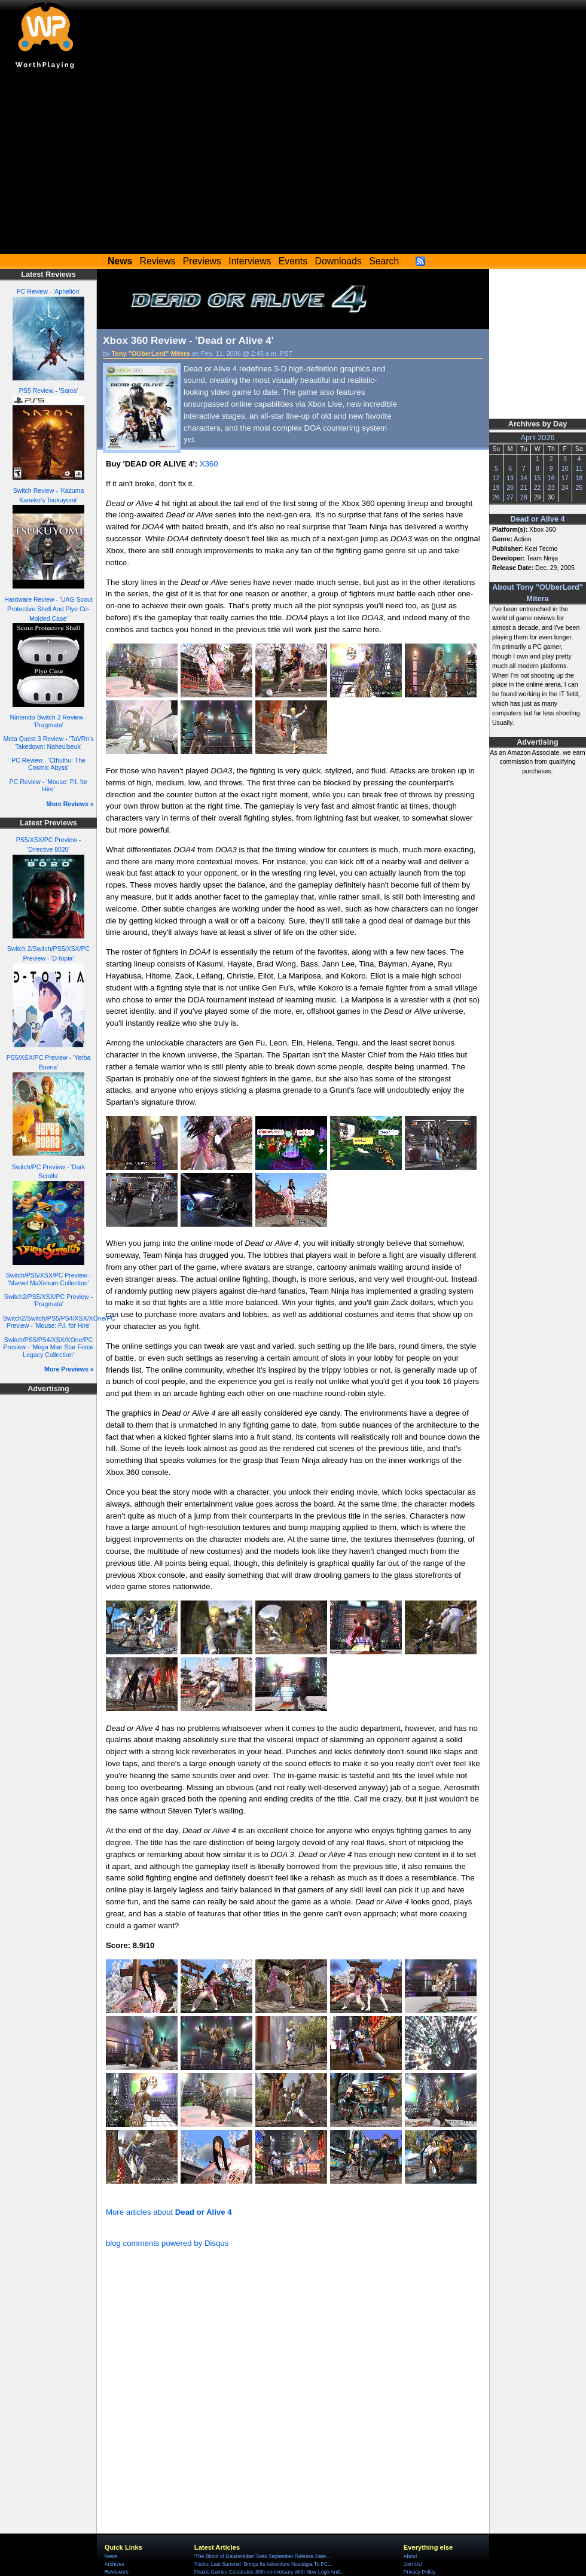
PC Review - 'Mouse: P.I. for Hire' (49, 785)
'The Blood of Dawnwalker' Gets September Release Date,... (263, 2556)
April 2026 (538, 438)
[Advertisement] (293, 164)
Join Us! (413, 2564)
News (111, 2556)
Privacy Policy (419, 2572)
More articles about (169, 2212)
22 (537, 487)
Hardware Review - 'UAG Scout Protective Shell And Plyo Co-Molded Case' (48, 609)
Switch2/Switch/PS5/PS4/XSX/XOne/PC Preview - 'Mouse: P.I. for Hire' (59, 1322)
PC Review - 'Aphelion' (49, 291)
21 (523, 487)
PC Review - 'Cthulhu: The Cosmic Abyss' (48, 764)
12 (496, 477)
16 (551, 477)
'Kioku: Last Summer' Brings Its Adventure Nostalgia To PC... (263, 2564)
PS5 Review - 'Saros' (48, 390)
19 (496, 487)
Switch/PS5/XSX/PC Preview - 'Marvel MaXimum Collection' (48, 1279)
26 (496, 497)
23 (551, 487)
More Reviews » (70, 803)
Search (384, 261)
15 (537, 477)
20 (510, 487)
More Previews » (69, 1369)
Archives (114, 2564)
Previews (202, 261)
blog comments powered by (167, 2243)
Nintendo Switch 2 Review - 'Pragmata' (48, 721)
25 (578, 487)
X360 (209, 463)
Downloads (338, 261)
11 (578, 468)
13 (510, 477)
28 (523, 497)
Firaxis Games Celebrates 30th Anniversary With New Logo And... (269, 2572)
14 (523, 477)
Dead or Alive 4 (538, 519)
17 (565, 477)
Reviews (158, 261)
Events (293, 261)
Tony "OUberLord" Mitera (151, 353)
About (410, 2556)
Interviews (249, 261)
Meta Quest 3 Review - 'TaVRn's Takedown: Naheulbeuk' (48, 742)
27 (510, 497)
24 (565, 487)
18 (578, 477)
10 (565, 468)
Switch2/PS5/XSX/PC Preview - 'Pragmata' (48, 1300)
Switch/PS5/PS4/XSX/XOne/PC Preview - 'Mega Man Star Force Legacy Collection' (49, 1347)
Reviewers (117, 2572)
